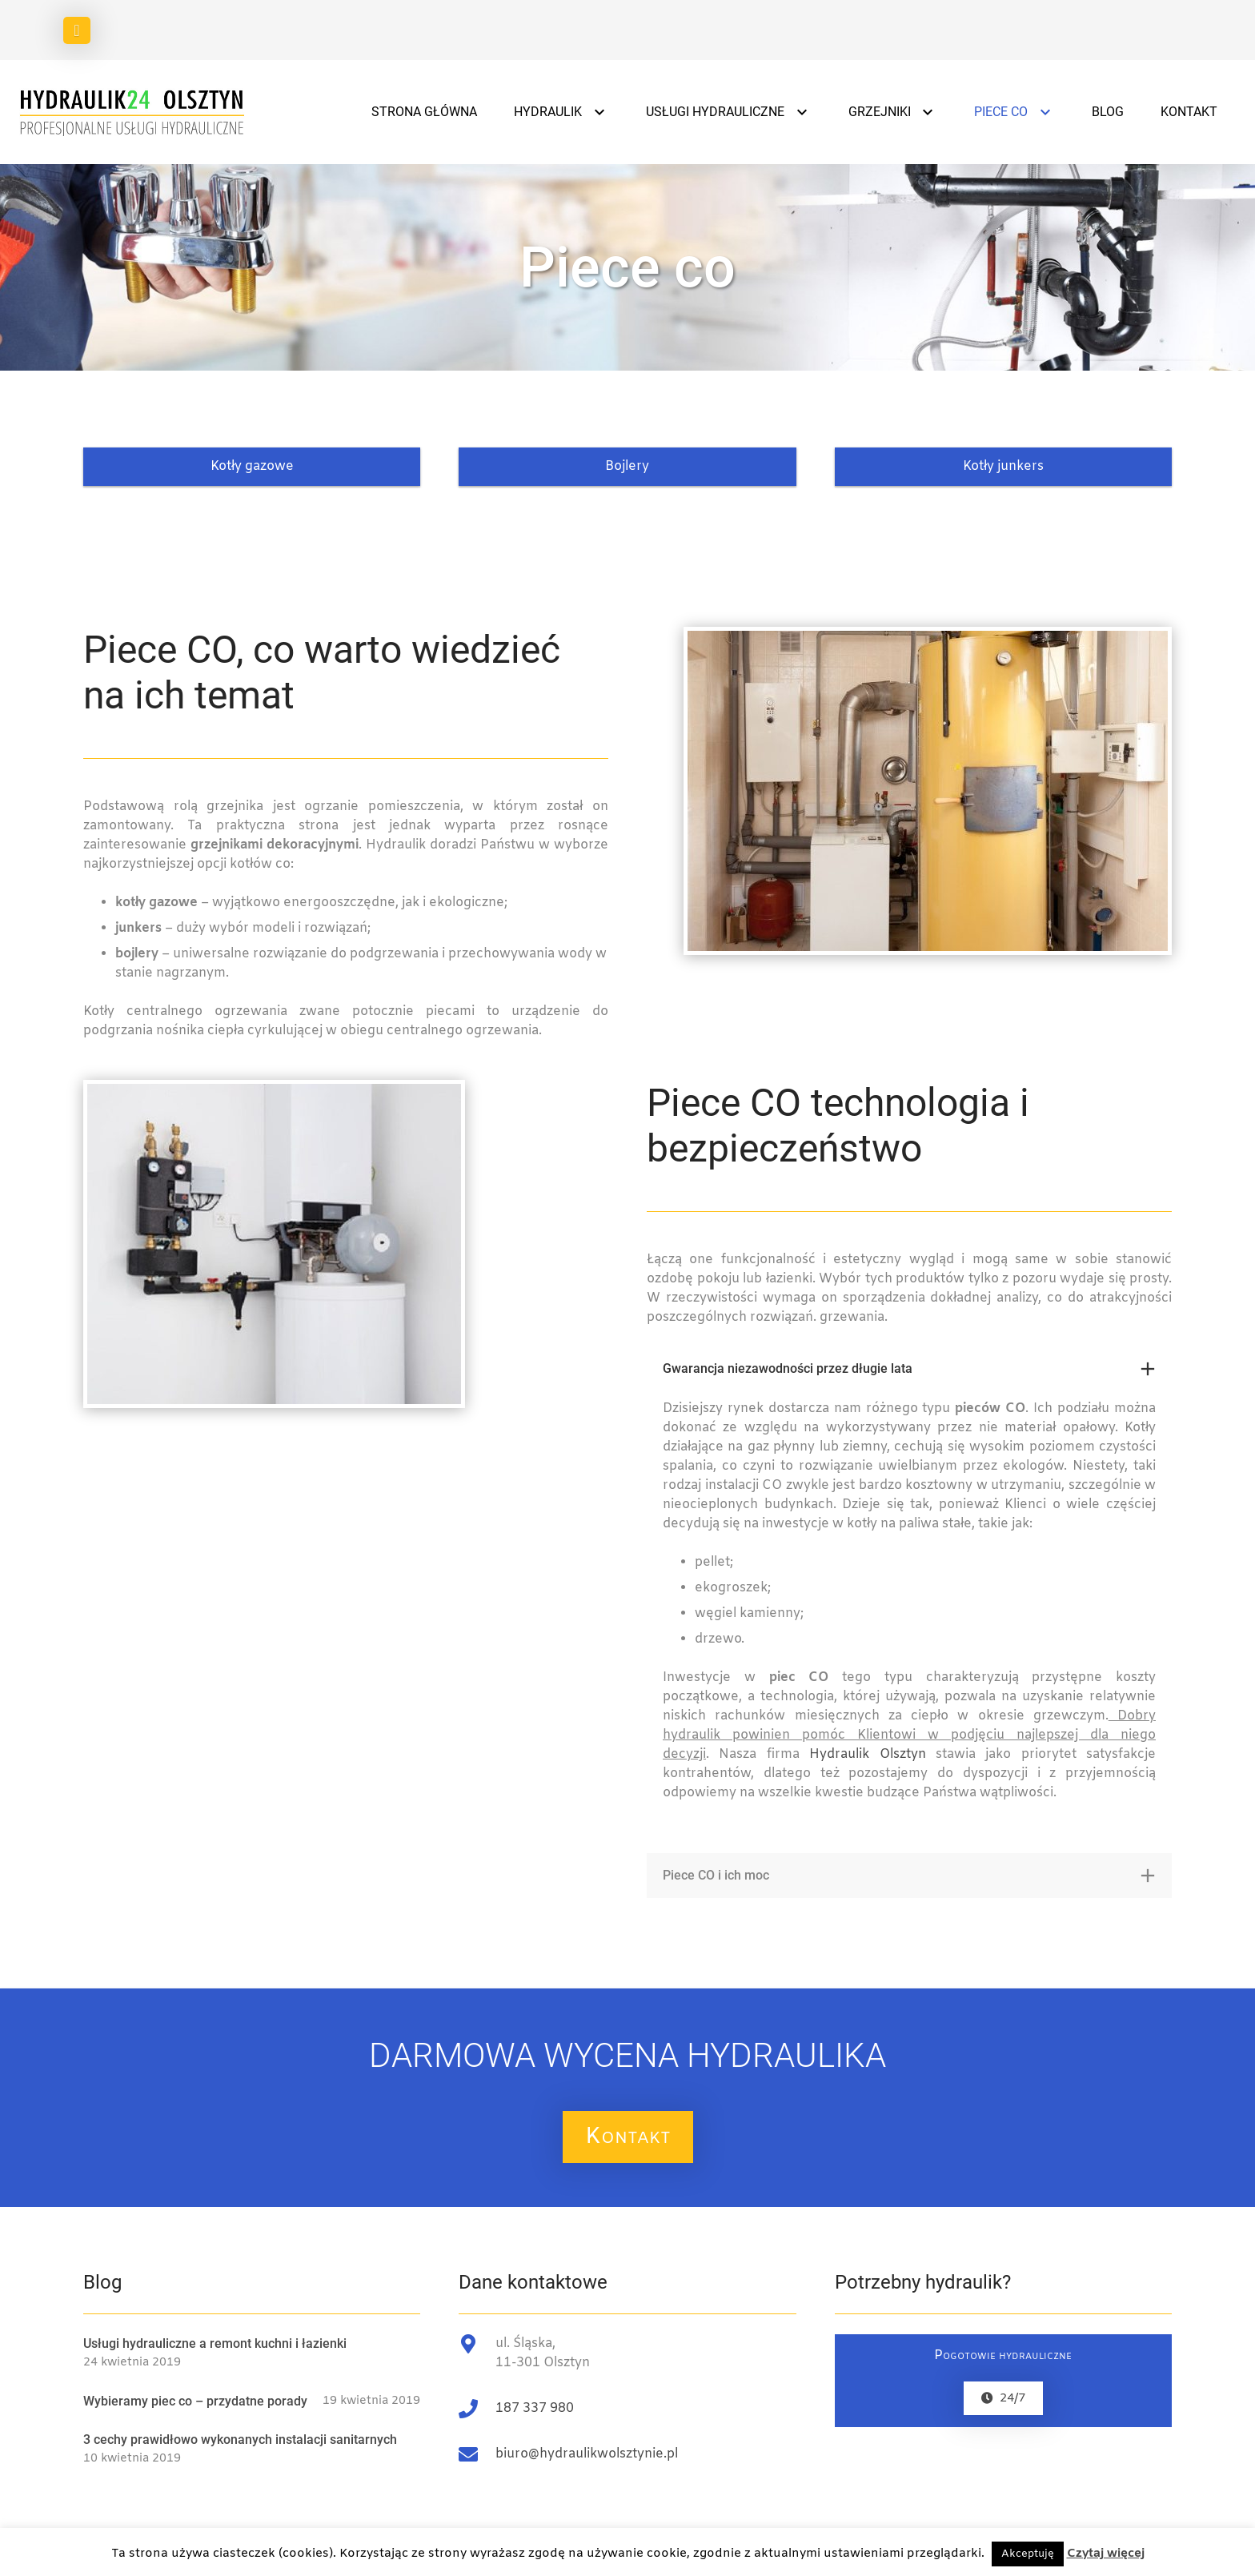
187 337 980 (534, 2408)
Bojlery (627, 466)
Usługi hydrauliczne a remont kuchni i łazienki (215, 2343)
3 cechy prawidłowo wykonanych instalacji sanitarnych (240, 2439)
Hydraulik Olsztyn (867, 1754)
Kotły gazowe (252, 466)
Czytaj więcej (1106, 2554)
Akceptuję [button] (1027, 2554)
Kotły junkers (1003, 466)
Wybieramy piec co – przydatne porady (195, 2401)
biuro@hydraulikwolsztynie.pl (586, 2454)
